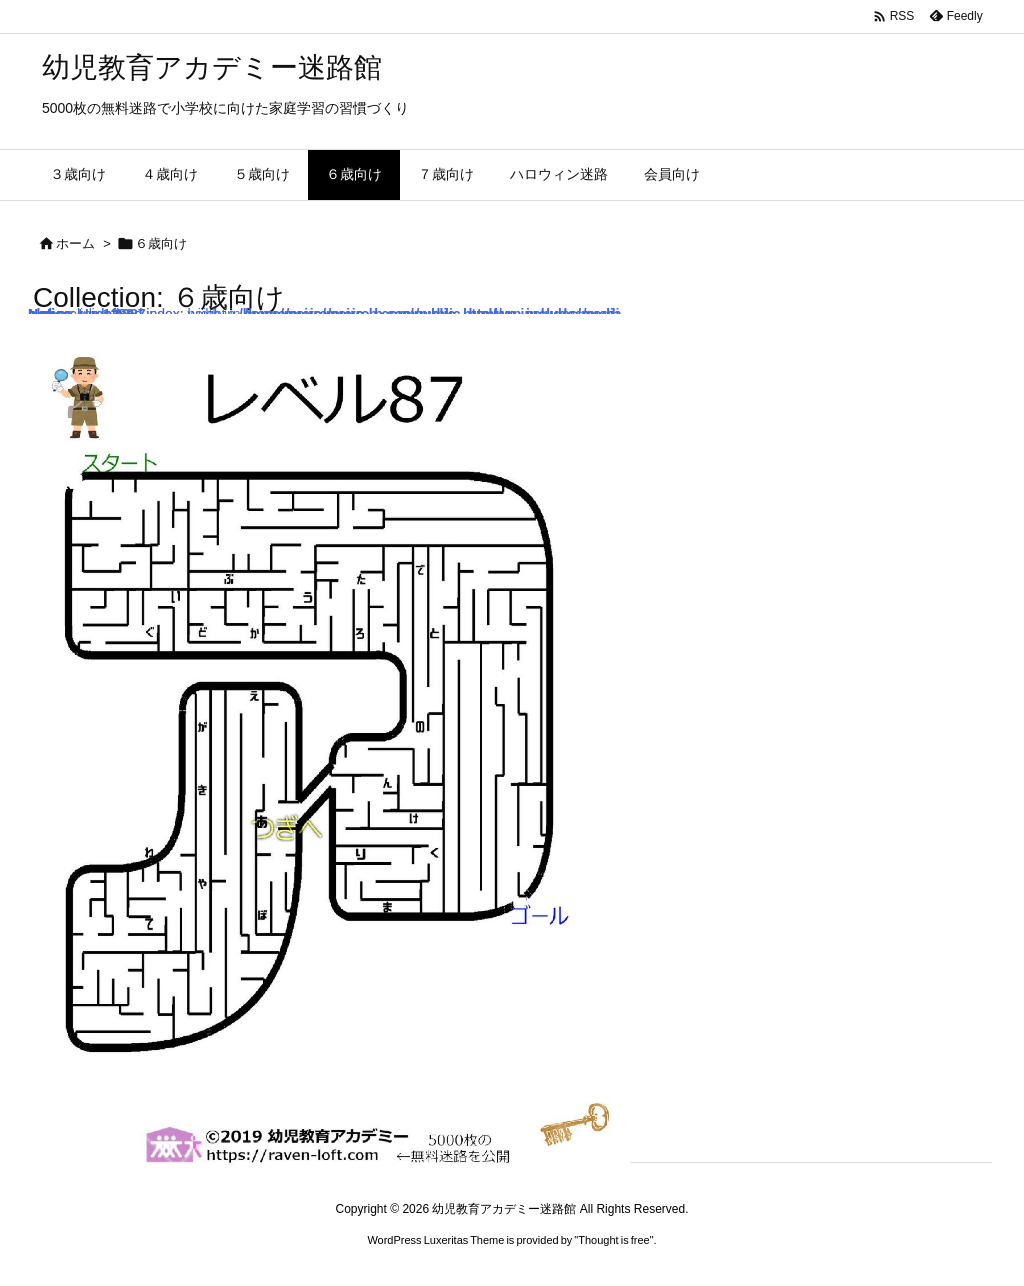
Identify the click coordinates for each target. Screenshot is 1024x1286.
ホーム (75, 243)
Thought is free (613, 1240)
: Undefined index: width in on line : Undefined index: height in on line (329, 740)
